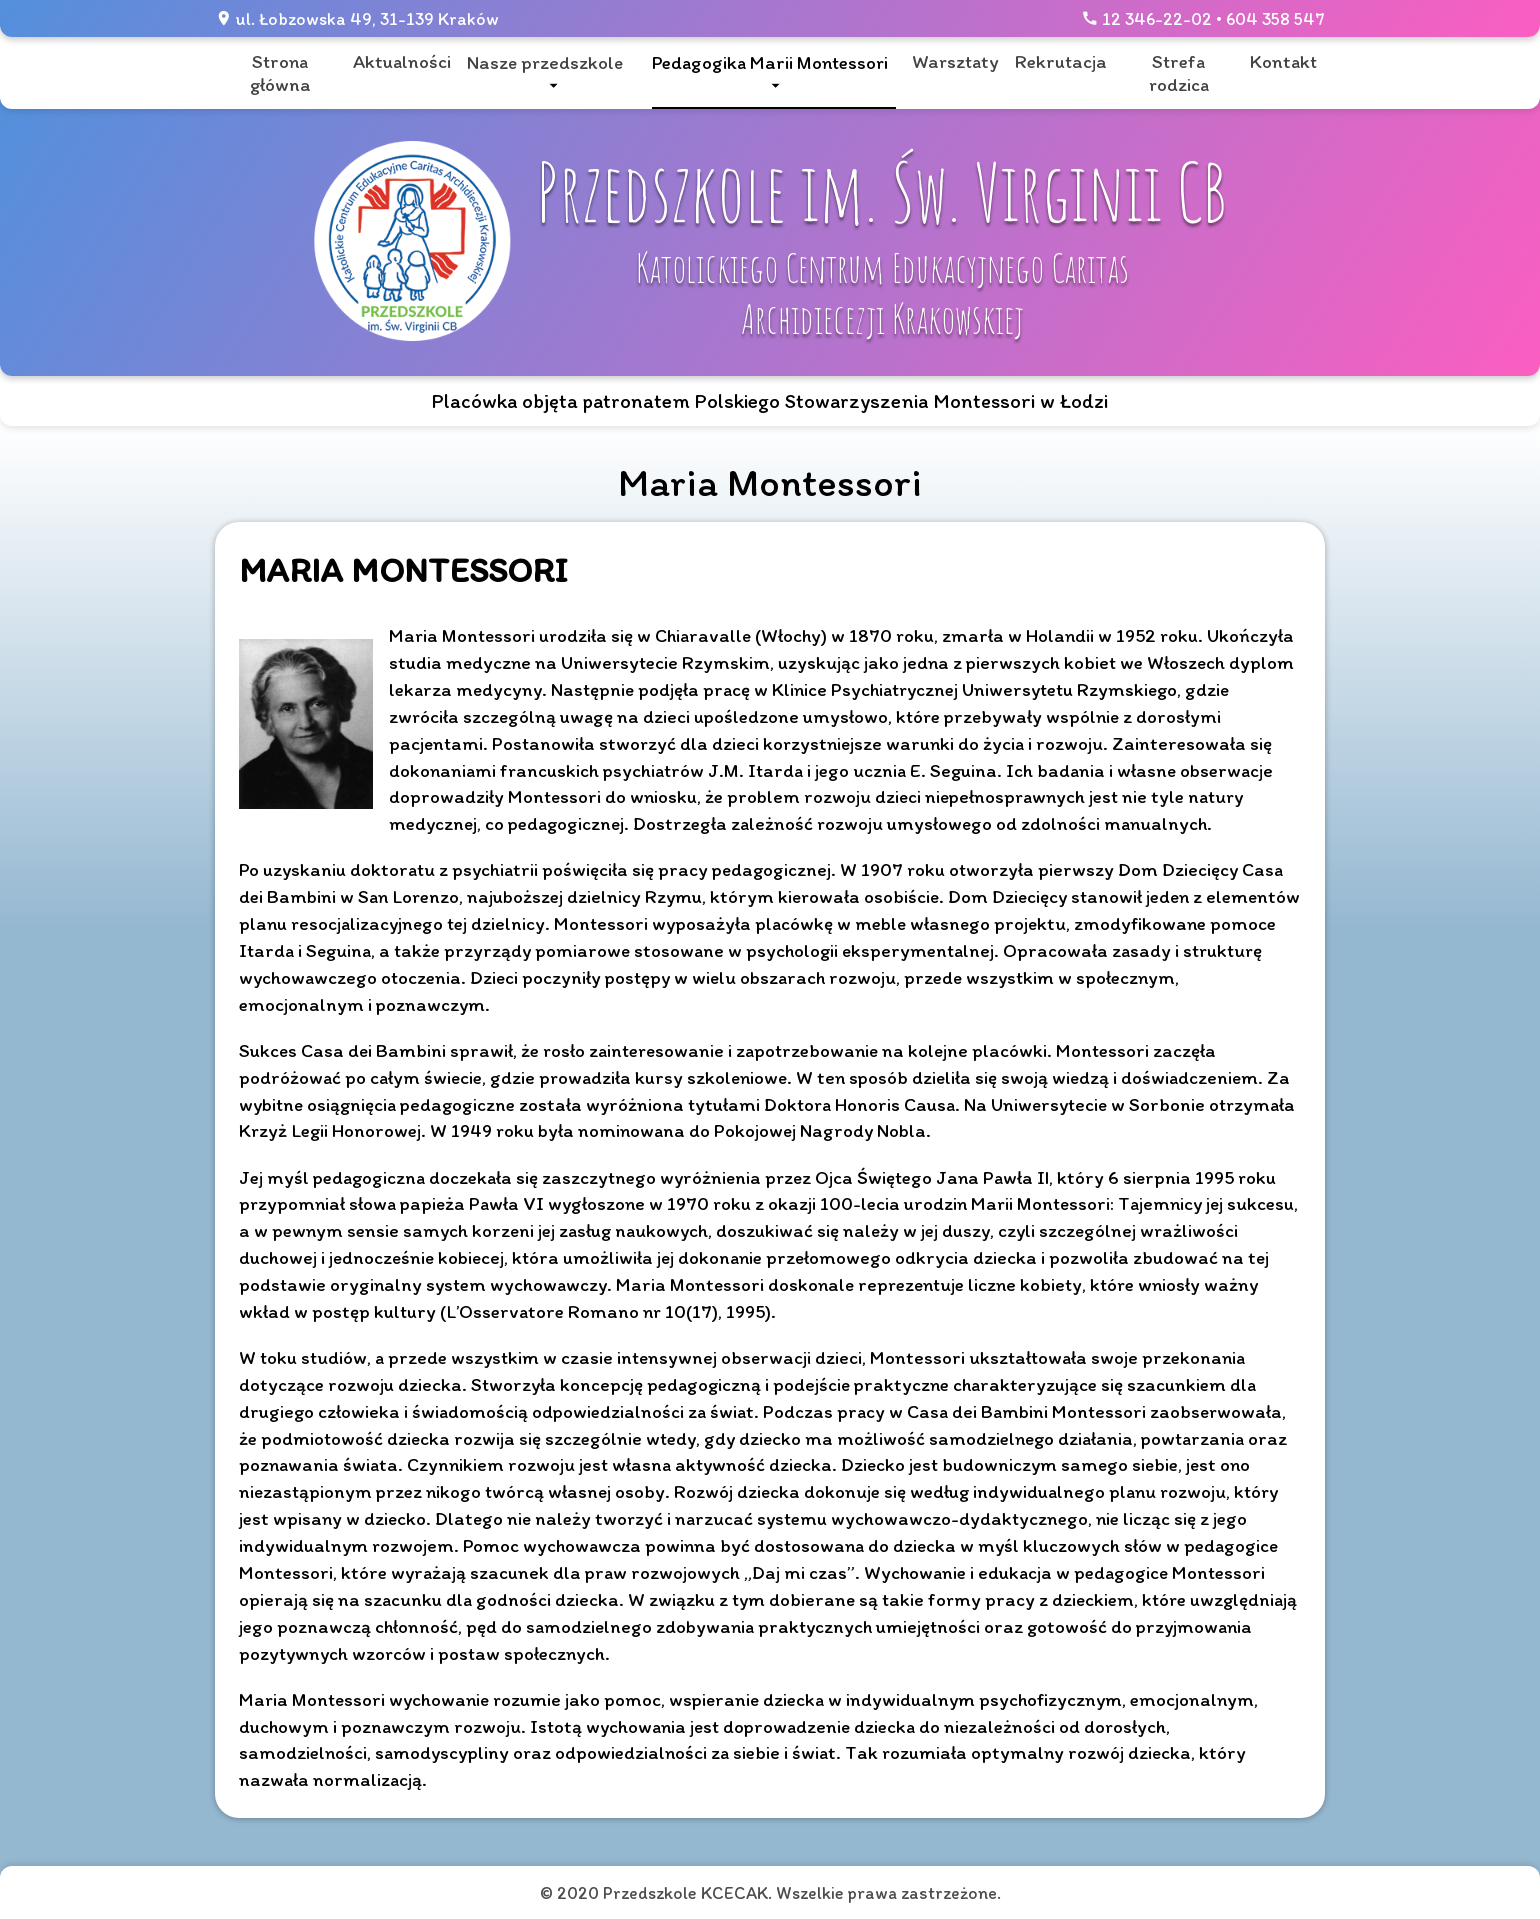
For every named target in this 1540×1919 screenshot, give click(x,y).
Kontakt (1283, 61)
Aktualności (402, 61)
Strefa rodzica (1179, 73)
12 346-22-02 (1157, 18)
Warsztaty (955, 61)
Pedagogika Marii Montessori (770, 62)
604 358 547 (1275, 18)
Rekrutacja (1061, 61)
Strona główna (280, 73)
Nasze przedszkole (545, 62)
